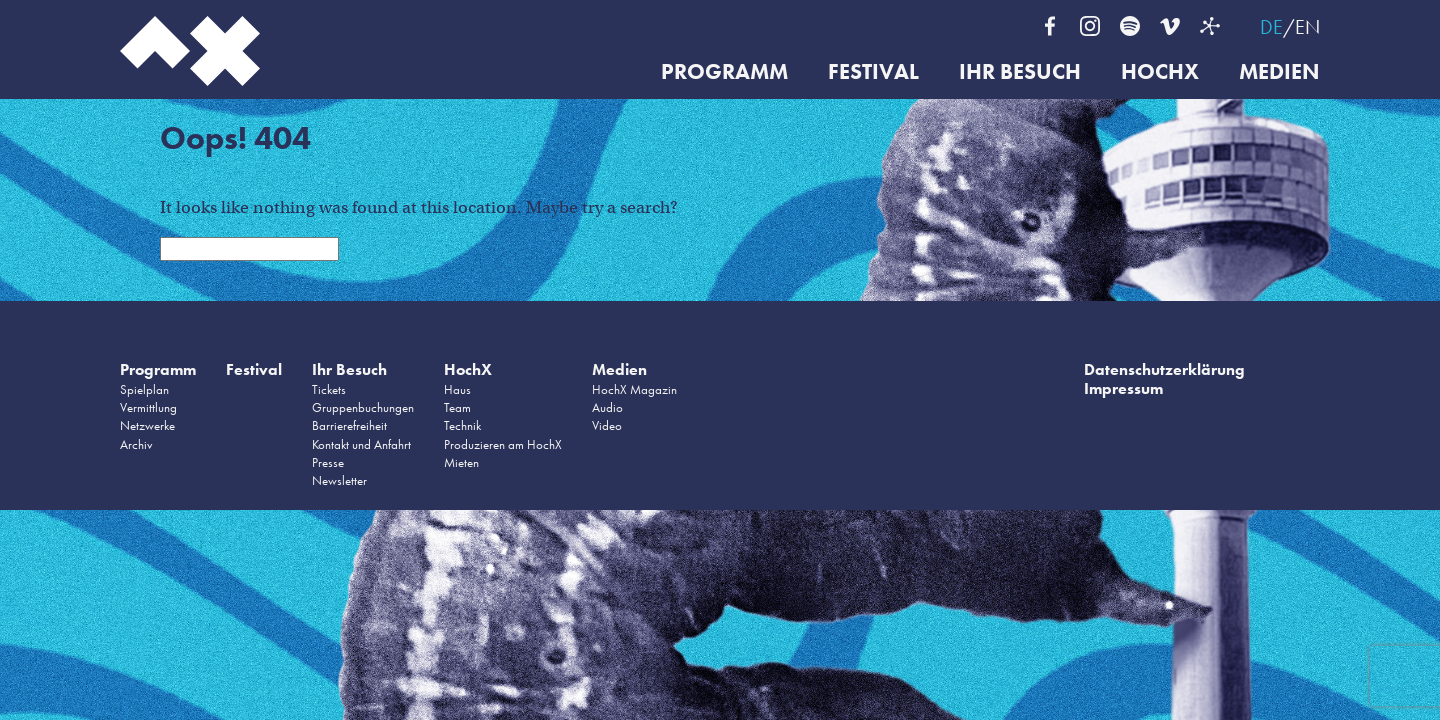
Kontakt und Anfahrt (361, 444)
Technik (462, 425)
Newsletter (339, 480)
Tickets (329, 389)
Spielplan (144, 389)
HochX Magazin (634, 389)
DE (1271, 27)
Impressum (1123, 388)
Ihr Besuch (1020, 72)
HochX (1160, 72)
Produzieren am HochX (503, 444)
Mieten (461, 462)
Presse (328, 462)
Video (607, 425)
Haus (457, 389)
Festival (873, 72)
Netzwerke (147, 425)
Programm (724, 72)
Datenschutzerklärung (1164, 369)
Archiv (136, 444)
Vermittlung (148, 407)
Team (457, 407)
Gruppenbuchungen (363, 407)
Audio (607, 407)
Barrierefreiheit (349, 425)
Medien (1279, 72)
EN (1307, 27)
